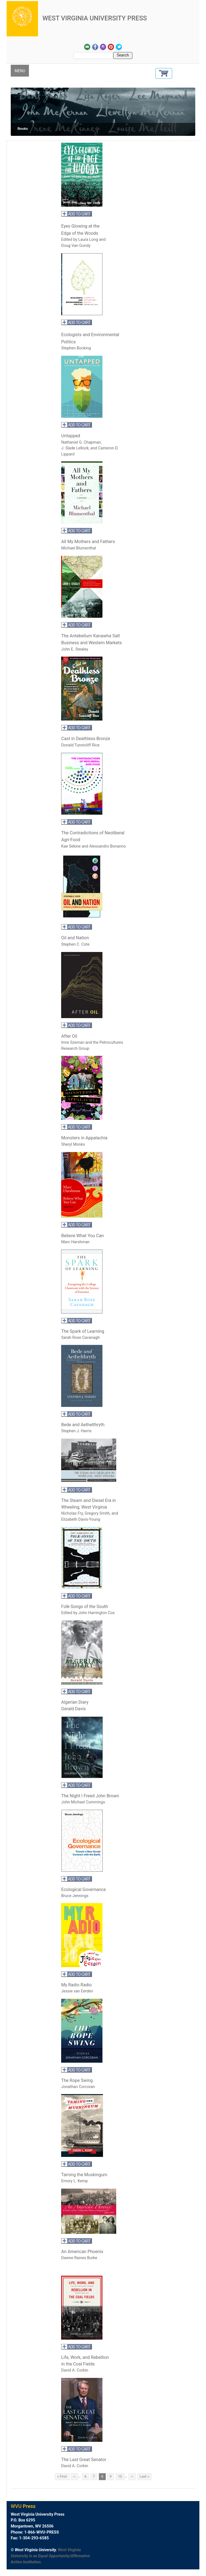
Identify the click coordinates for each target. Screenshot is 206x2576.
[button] (163, 73)
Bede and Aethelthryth (82, 1424)
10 (121, 2476)
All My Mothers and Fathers (88, 541)
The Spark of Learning (82, 1331)
